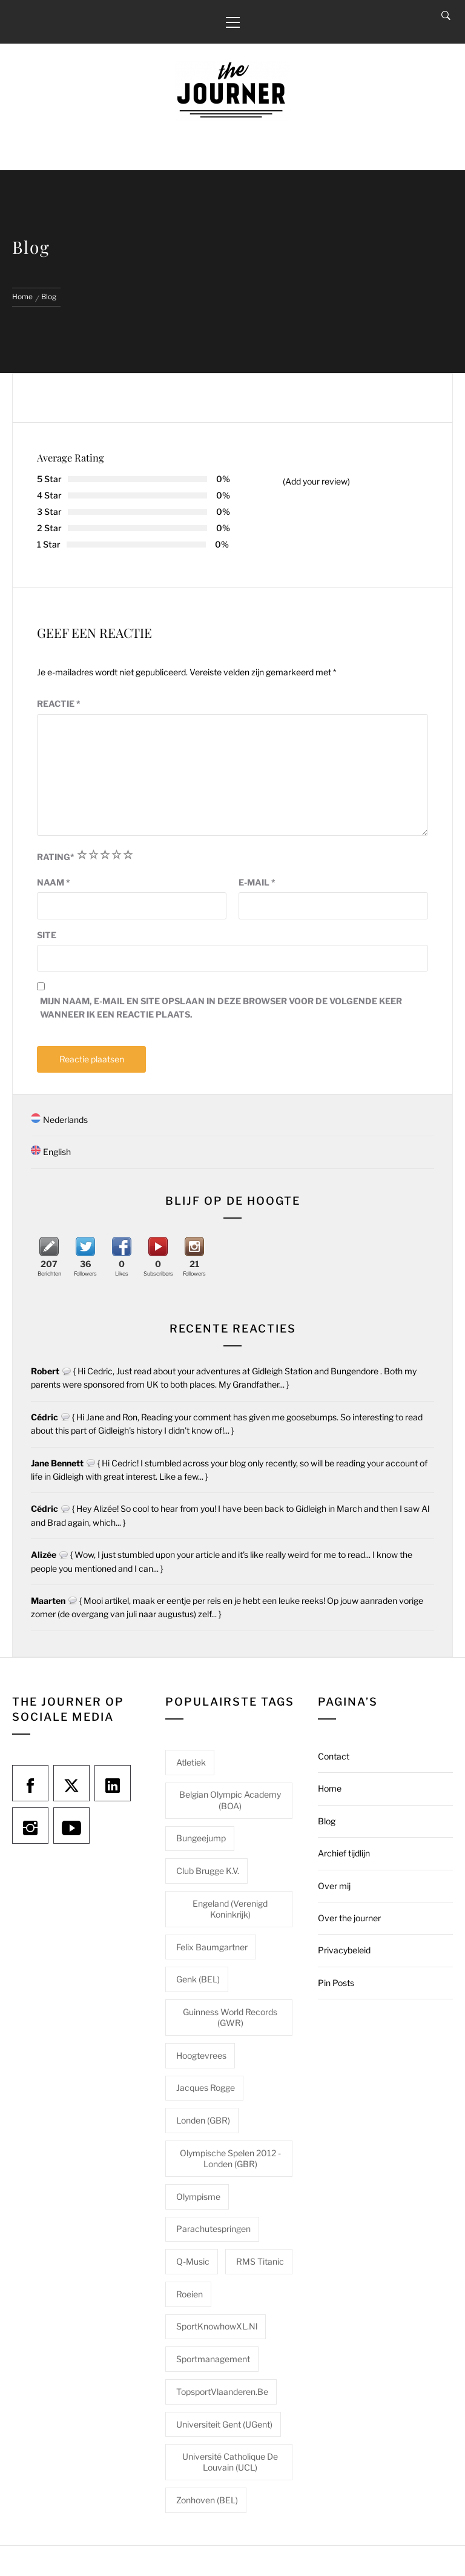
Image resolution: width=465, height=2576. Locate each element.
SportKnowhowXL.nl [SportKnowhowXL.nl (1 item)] (216, 2326)
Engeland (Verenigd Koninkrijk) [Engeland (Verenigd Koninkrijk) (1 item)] (230, 1908)
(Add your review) (316, 481)
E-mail (257, 882)
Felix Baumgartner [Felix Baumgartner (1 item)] (212, 1947)
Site (46, 935)
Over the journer (349, 1918)
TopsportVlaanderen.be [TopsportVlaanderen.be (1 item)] (222, 2391)
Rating (55, 857)
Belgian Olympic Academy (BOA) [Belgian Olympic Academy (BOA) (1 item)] (230, 1799)
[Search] (446, 15)
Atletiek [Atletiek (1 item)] (191, 1762)
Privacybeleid (344, 1950)
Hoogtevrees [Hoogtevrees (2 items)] (201, 2055)
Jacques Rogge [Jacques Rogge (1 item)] (205, 2087)
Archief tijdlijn (344, 1853)
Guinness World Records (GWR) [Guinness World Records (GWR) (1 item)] (230, 2017)
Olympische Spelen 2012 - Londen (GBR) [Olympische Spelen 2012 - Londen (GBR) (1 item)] (230, 2158)
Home (329, 1788)
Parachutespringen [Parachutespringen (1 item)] (213, 2228)
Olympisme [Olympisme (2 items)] (198, 2196)
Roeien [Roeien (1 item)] (189, 2294)
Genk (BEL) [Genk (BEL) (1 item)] (198, 1979)
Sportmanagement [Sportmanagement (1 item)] (213, 2359)
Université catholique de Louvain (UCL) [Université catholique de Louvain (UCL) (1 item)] (230, 2461)
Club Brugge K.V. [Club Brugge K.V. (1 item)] (207, 1871)
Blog (326, 1821)
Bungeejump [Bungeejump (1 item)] (201, 1838)
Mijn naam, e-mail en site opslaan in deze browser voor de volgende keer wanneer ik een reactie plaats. (221, 1007)
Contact (333, 1756)
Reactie (59, 703)
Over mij (334, 1886)
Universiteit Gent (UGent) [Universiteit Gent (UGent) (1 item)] (224, 2424)
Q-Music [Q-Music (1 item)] (192, 2261)
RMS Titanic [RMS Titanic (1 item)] (260, 2261)
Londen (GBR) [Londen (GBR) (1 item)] (203, 2120)
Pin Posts (336, 1983)
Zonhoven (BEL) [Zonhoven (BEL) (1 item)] (207, 2500)
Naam (53, 882)
